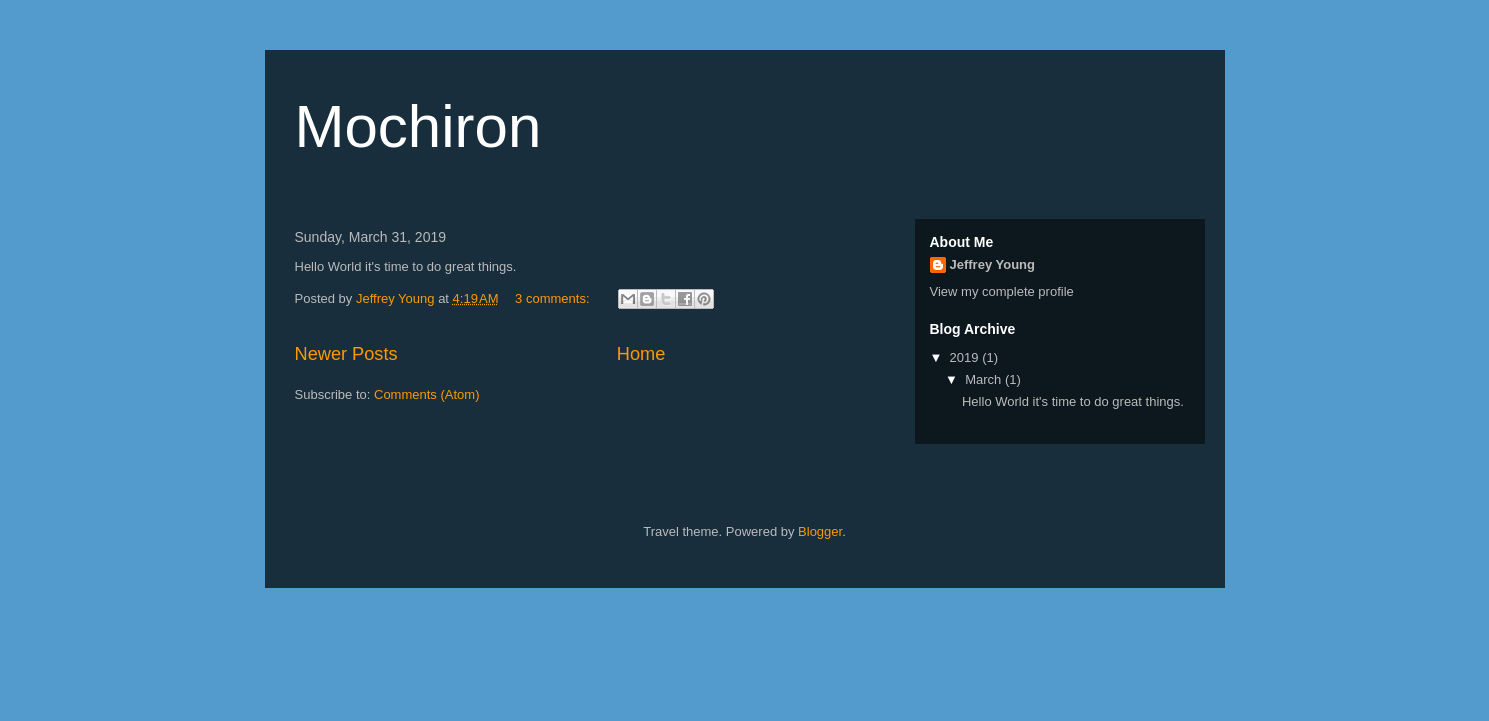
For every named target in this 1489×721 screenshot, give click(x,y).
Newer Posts (346, 354)
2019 (966, 357)
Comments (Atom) (426, 394)
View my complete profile (1002, 291)
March (985, 379)
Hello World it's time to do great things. (1073, 401)
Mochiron (418, 126)
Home (641, 354)
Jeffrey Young (992, 264)
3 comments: (554, 298)
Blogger (820, 531)
